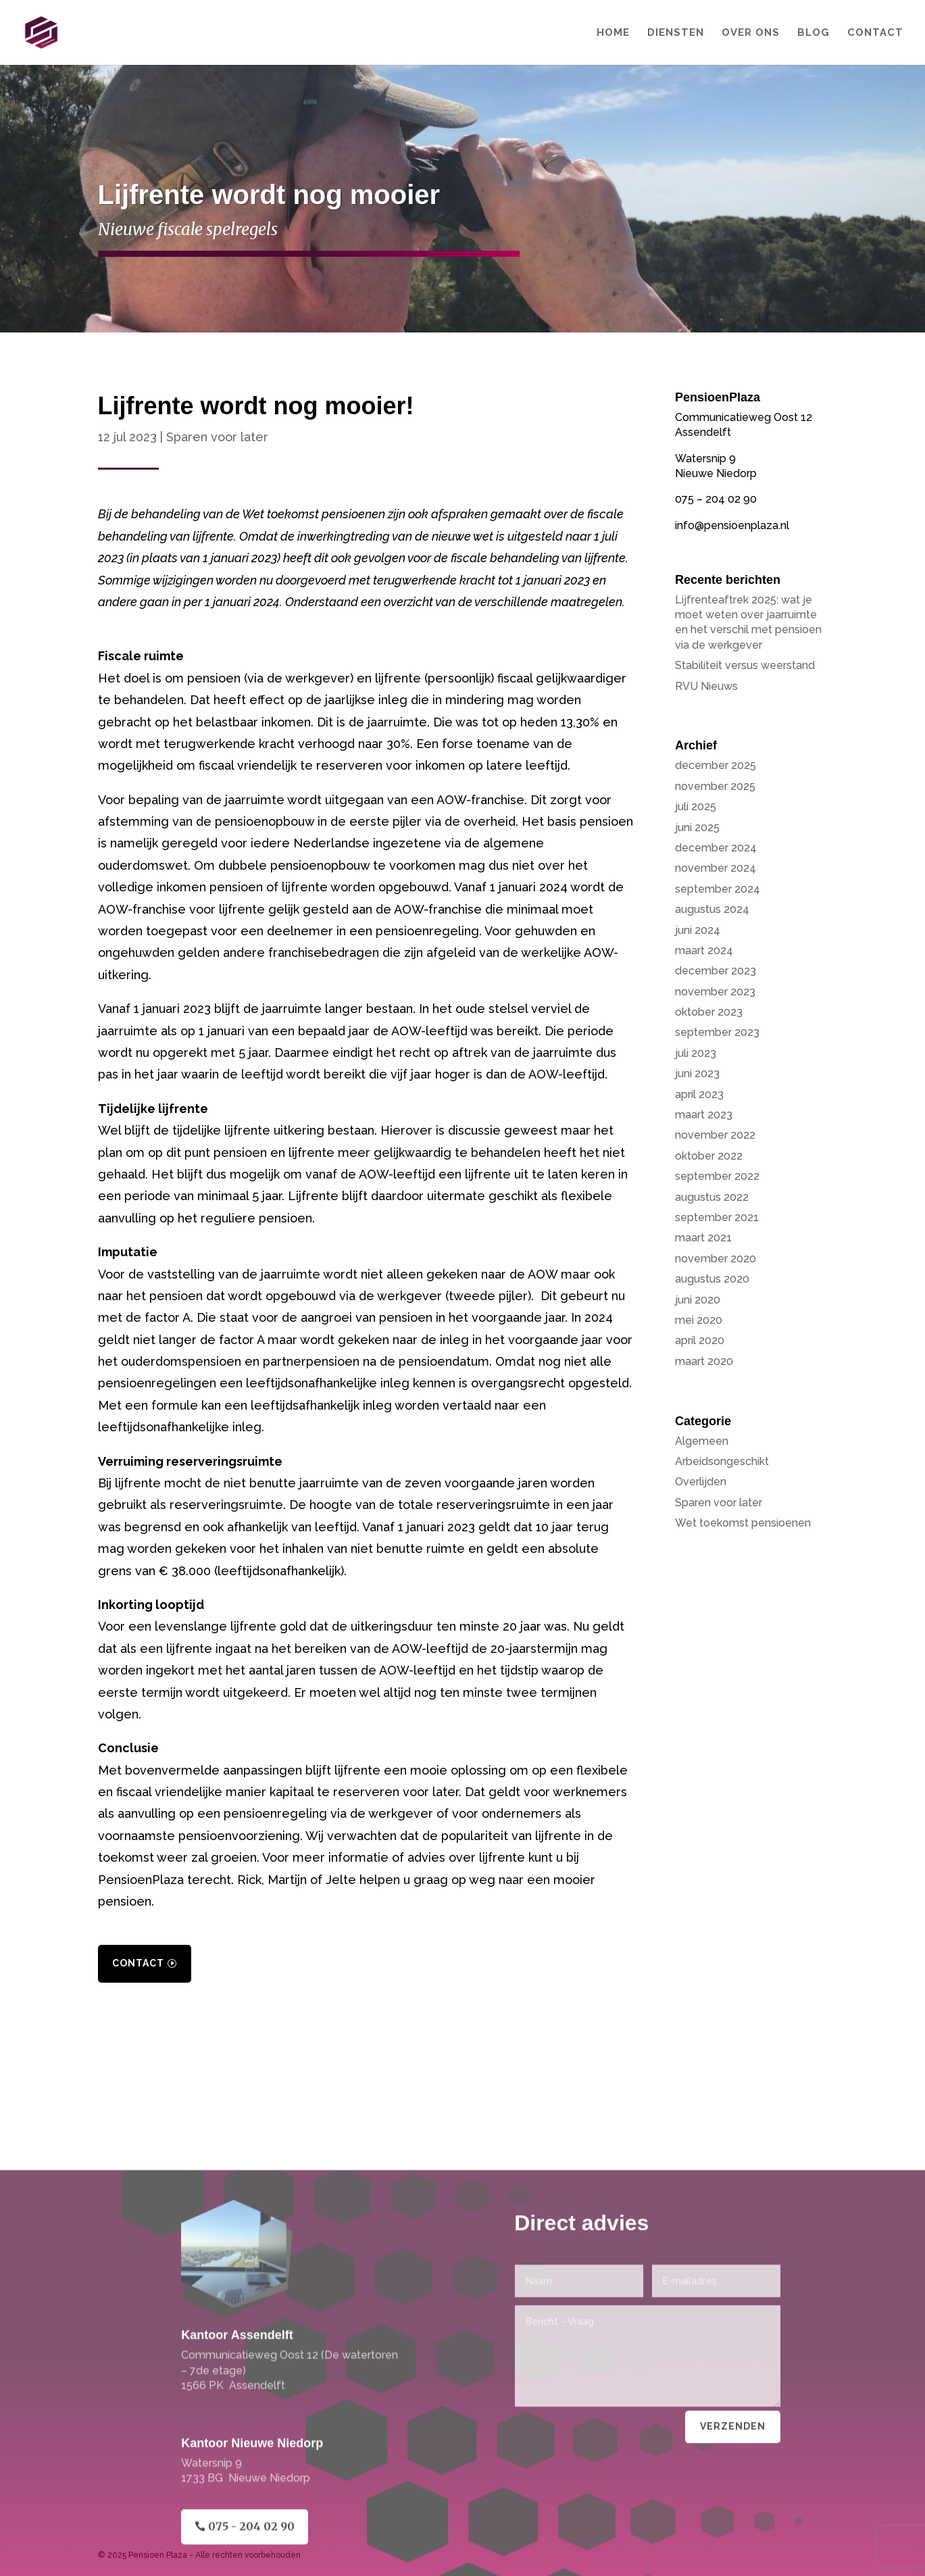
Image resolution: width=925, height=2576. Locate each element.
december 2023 (715, 970)
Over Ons (751, 33)
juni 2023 (697, 1073)
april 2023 (699, 1094)
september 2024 (717, 889)
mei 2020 (698, 1320)
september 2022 (717, 1176)
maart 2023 (703, 1114)
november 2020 (715, 1258)
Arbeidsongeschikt (722, 1461)
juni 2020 (697, 1299)
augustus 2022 (712, 1197)
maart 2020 (704, 1361)
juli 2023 (695, 1053)
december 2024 (716, 847)
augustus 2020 (712, 1278)
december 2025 (715, 765)
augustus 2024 (712, 909)
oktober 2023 (709, 1012)
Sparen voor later (217, 437)
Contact (875, 33)
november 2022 (715, 1135)
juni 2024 (697, 930)
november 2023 (715, 991)
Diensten (675, 33)
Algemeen (701, 1441)
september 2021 (717, 1217)
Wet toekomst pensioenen (743, 1522)
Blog (813, 33)
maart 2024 (704, 950)
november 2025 (715, 786)
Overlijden (700, 1481)
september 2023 (717, 1032)
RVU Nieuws (706, 686)
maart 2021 (703, 1237)
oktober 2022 (709, 1155)
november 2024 (715, 868)
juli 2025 (695, 806)
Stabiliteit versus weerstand (745, 665)
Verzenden (733, 2545)
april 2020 (699, 1340)
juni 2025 (697, 827)
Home (613, 33)
